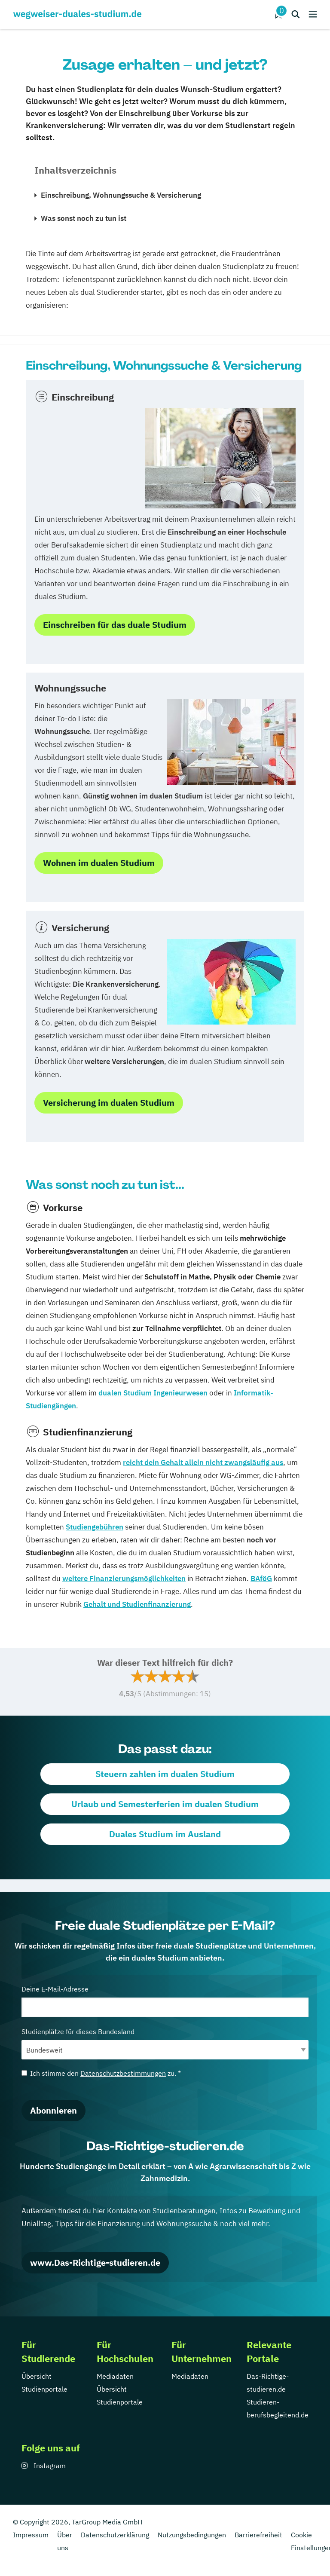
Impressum (31, 2534)
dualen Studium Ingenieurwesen (153, 1393)
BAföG (261, 1578)
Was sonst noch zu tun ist (83, 218)
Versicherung (80, 927)
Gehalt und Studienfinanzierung (137, 1604)
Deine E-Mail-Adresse (165, 2001)
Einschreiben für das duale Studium (114, 624)
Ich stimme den (101, 2073)
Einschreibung (83, 397)
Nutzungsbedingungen (192, 2534)
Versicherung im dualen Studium (108, 1102)
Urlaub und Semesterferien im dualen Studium (165, 1804)
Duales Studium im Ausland (165, 1834)
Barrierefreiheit (258, 2534)
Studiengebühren (94, 1527)
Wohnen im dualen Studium (99, 863)
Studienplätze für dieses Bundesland (165, 2043)
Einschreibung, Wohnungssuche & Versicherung (121, 195)
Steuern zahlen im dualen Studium (165, 1774)
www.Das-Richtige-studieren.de (95, 2262)
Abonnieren (53, 2110)
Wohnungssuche (70, 688)
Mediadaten (115, 2376)
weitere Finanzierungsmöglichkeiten (124, 1578)
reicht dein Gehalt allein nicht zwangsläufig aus (203, 1462)
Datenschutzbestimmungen (123, 2073)
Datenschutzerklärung (115, 2534)
